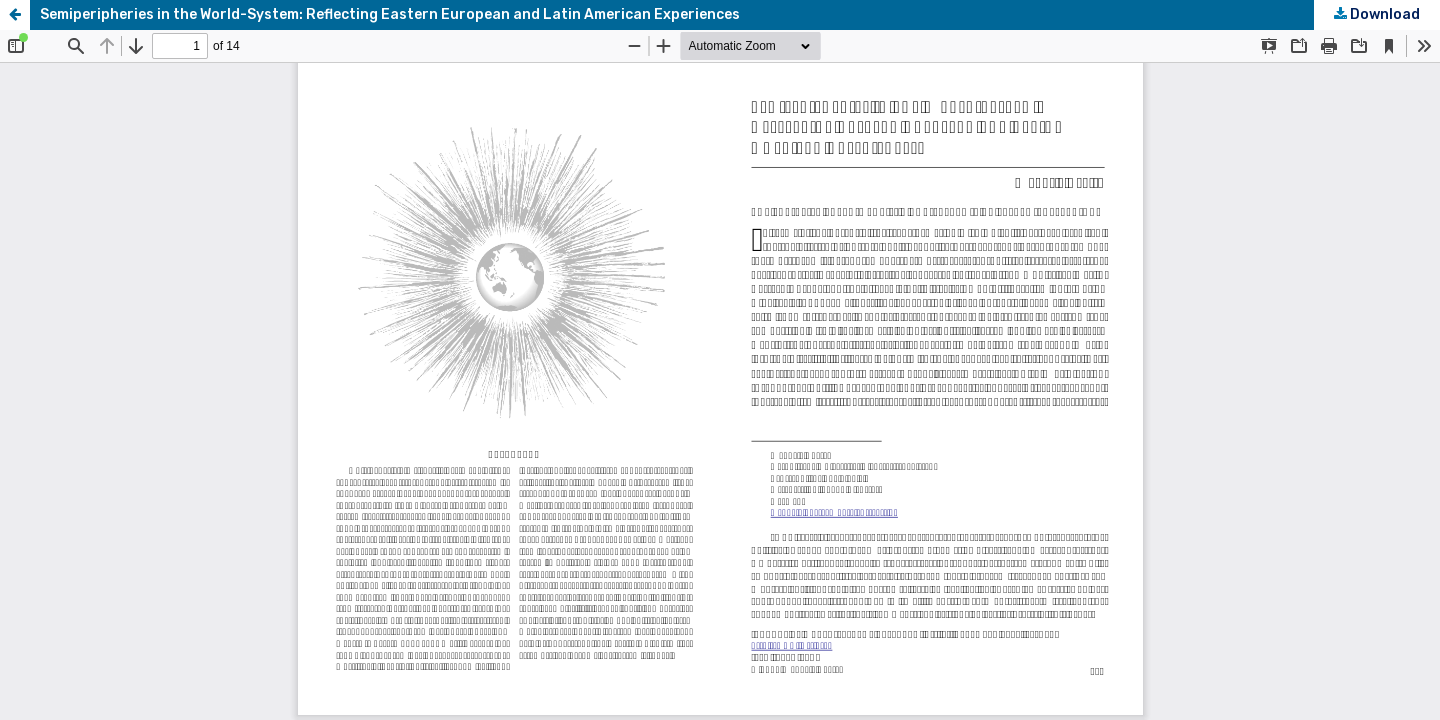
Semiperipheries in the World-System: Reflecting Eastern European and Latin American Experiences (390, 14)
